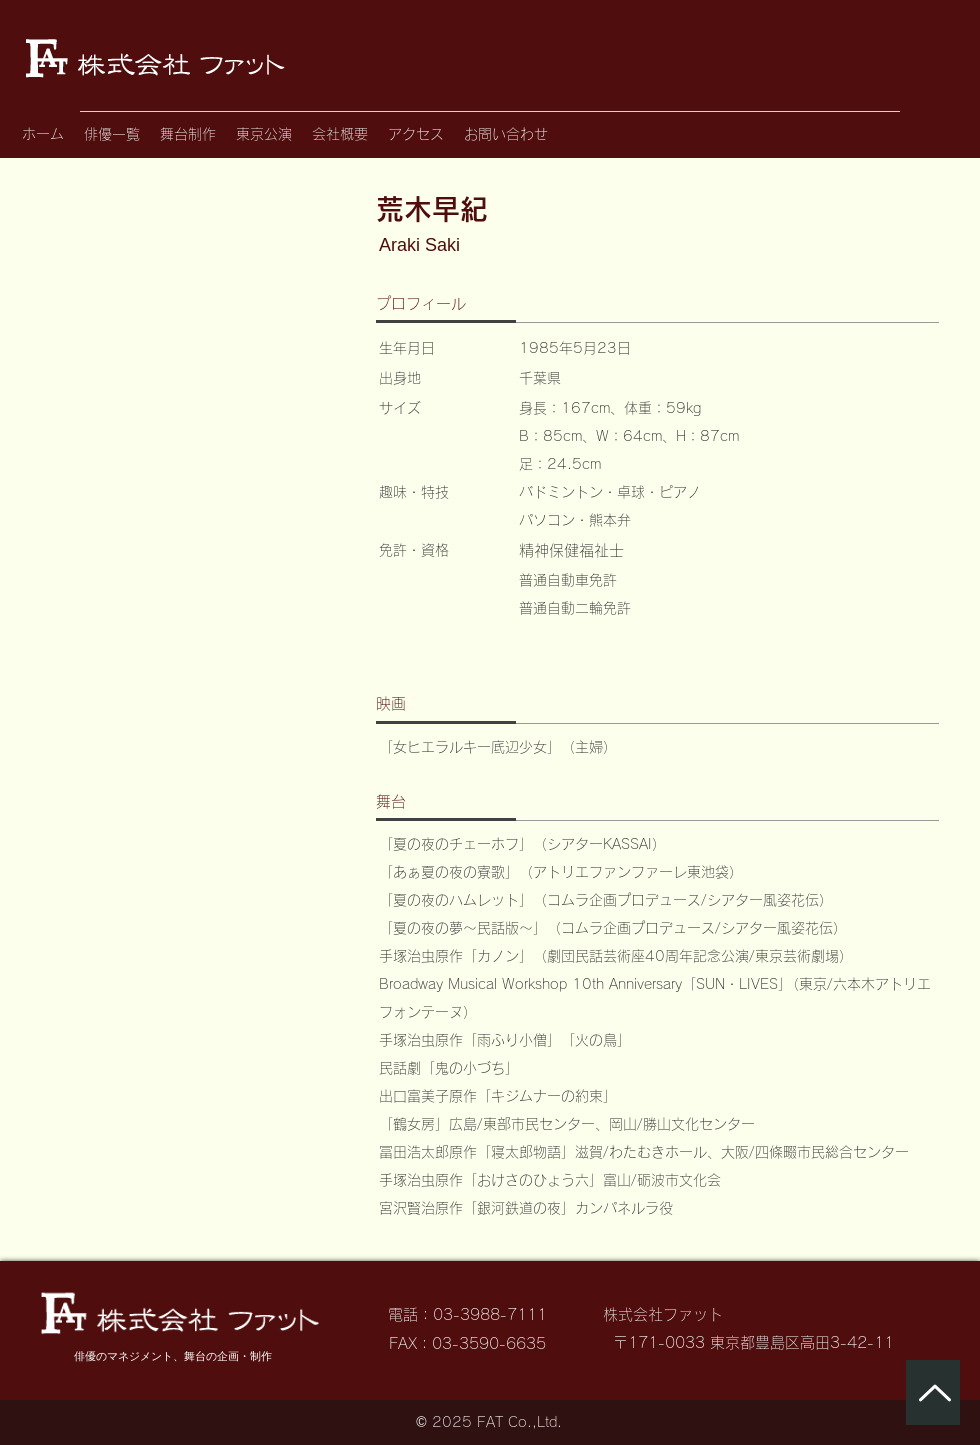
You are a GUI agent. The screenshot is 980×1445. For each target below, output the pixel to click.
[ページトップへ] (933, 1392)
